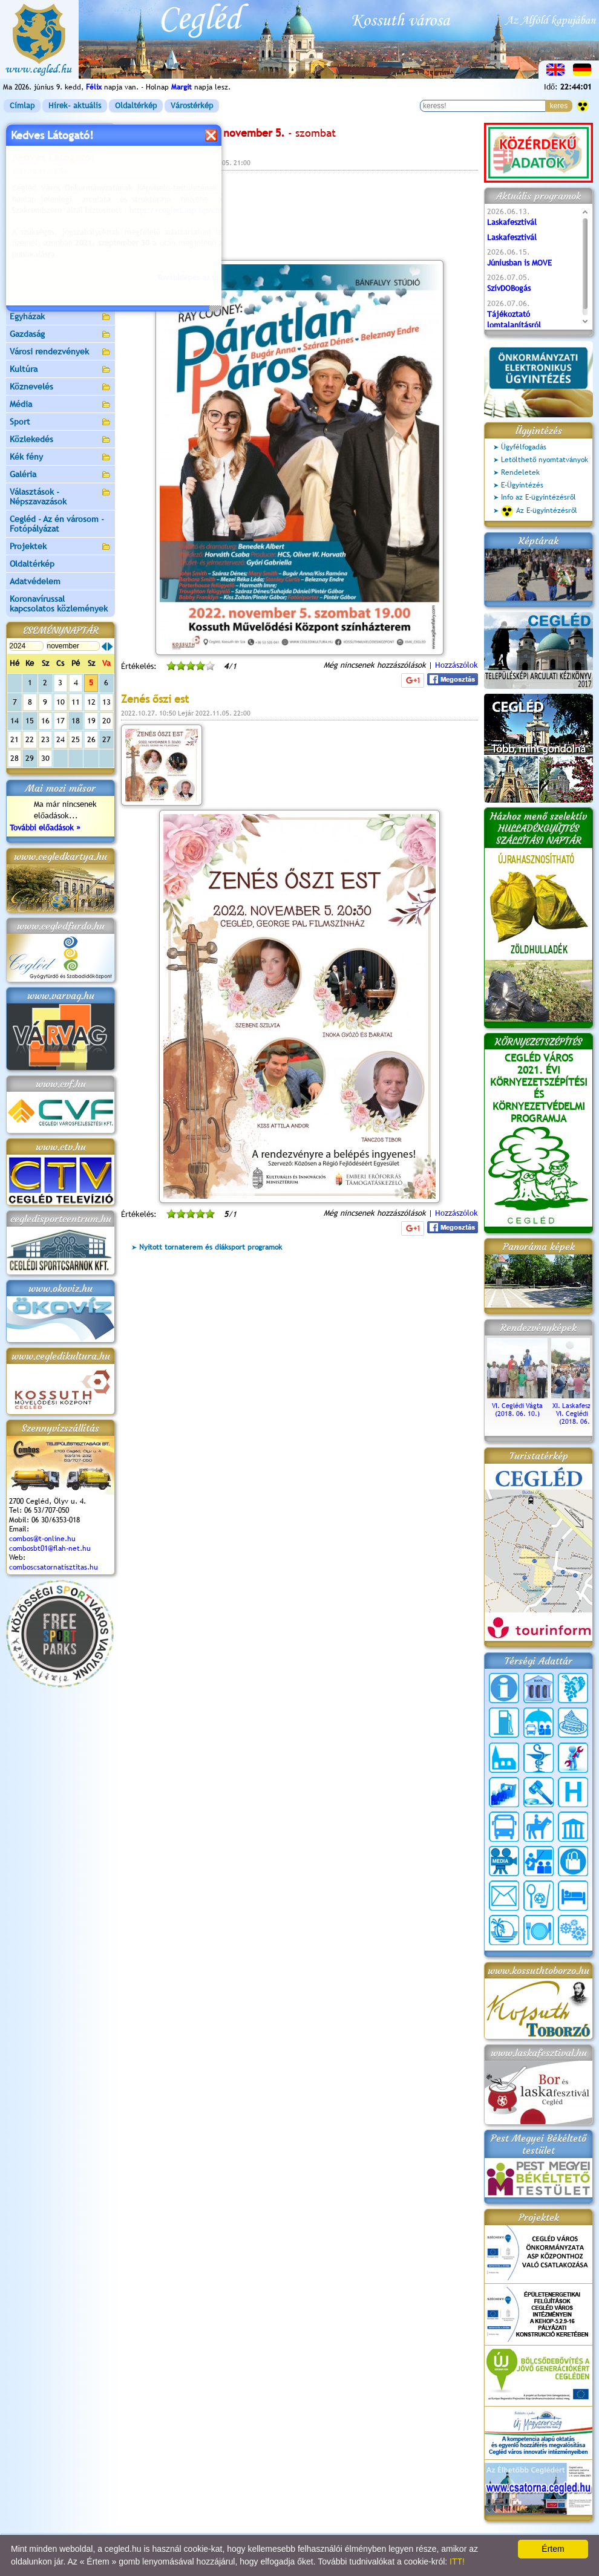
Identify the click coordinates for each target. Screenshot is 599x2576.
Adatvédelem (35, 581)
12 (91, 701)
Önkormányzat (60, 167)
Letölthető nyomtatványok (544, 459)
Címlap (22, 105)
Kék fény (60, 457)
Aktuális (60, 247)
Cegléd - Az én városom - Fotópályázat (57, 523)
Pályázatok (30, 228)
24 (60, 739)
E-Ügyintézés (522, 485)
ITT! (457, 2561)
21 (14, 739)
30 (45, 758)
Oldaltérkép (136, 105)
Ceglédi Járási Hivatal (50, 211)
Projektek (60, 547)
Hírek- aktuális (74, 105)
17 (60, 720)
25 (75, 739)
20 (106, 720)
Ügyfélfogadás (523, 447)
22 (29, 739)
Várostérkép (192, 105)
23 (45, 739)
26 (91, 739)
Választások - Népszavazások (60, 496)
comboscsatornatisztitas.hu (53, 1567)
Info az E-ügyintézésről (538, 497)
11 (75, 701)
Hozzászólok (456, 665)
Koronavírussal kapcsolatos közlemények (59, 603)
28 (14, 758)
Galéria (60, 475)
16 (45, 720)
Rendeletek (520, 472)
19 (91, 720)
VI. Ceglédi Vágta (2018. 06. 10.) (517, 1405)
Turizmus (60, 264)
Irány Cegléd (33, 281)
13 (106, 701)
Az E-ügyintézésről (539, 511)
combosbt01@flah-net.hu (50, 1548)
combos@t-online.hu (42, 1538)
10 (60, 701)
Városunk (60, 149)
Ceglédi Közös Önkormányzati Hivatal (60, 188)
